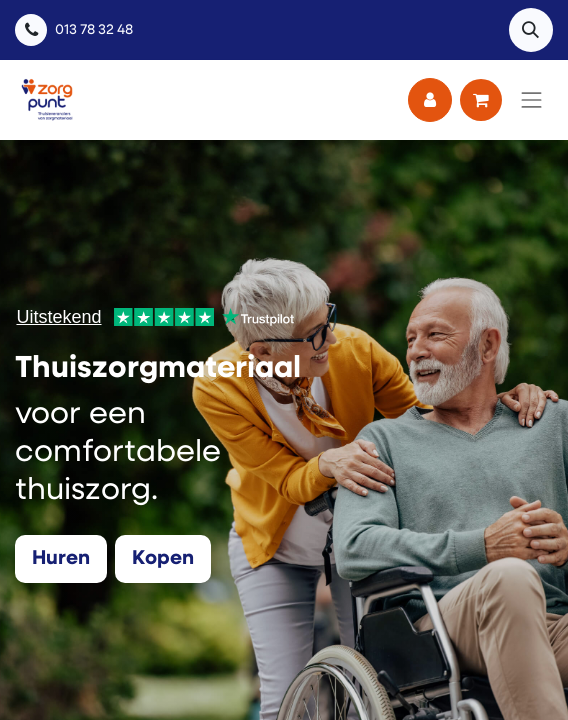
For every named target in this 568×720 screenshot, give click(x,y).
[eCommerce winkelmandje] (481, 100)
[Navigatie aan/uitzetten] (532, 100)
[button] (531, 30)
